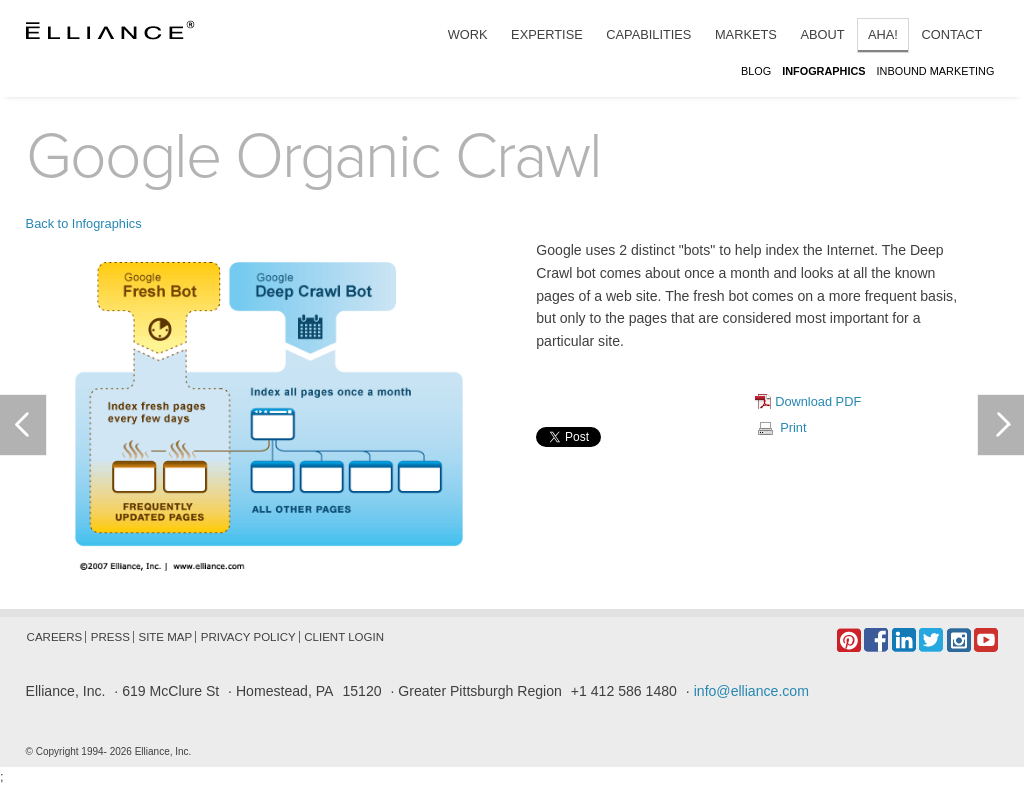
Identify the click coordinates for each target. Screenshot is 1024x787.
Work (468, 34)
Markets (746, 34)
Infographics (825, 71)
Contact (951, 34)
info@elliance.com (751, 691)
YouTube (986, 640)
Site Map (165, 637)
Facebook (876, 640)
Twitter (931, 640)
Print (793, 427)
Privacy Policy (248, 637)
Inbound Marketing (936, 71)
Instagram (959, 640)
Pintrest (849, 640)
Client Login (344, 637)
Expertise (547, 34)
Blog (757, 71)
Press (110, 637)
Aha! (883, 34)
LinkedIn (904, 640)
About (822, 34)
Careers (55, 637)
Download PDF (818, 401)
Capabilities (648, 34)
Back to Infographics (84, 223)
